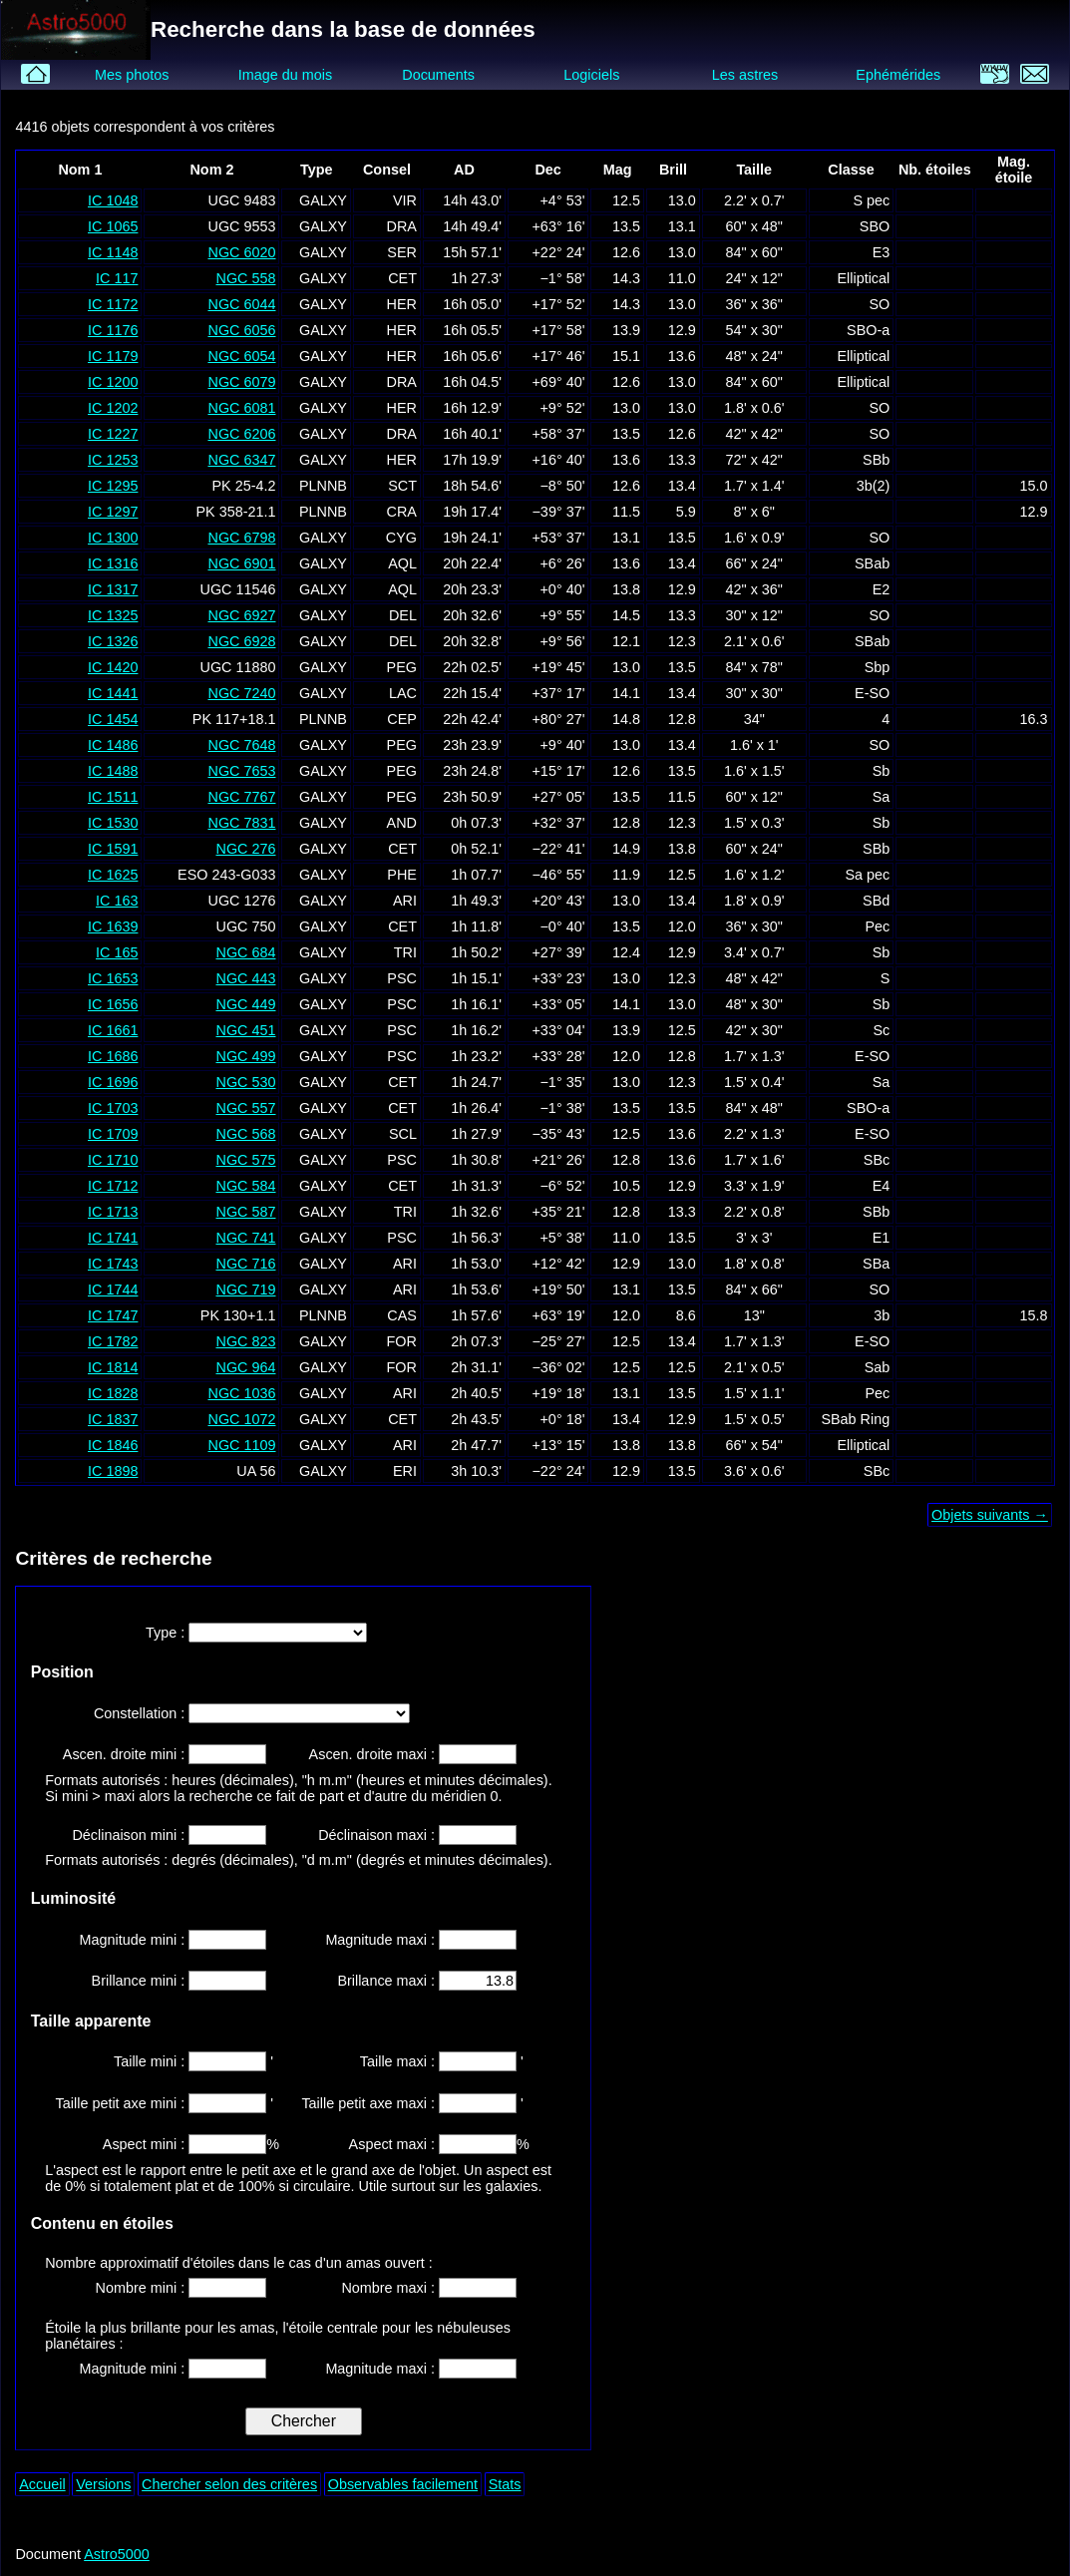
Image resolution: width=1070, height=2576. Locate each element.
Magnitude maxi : (382, 1940)
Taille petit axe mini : (122, 2103)
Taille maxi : (399, 2061)
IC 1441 (113, 693)
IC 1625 (113, 875)
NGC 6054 (241, 356)
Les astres (745, 75)
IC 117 (117, 278)
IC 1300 (113, 538)
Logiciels (591, 75)
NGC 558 (245, 278)
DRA (402, 226)
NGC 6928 (241, 641)
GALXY (323, 200)
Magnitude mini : (134, 1940)
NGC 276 (245, 849)
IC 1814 (113, 1367)
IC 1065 (113, 226)
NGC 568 (245, 1134)
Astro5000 (117, 2554)
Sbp (878, 667)
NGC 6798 (241, 538)
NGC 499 (245, 1056)
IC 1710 (113, 1160)
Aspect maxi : (394, 2144)
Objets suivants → (989, 1515)
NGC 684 (245, 952)
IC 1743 (113, 1264)
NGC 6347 (241, 460)
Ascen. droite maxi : (374, 1754)
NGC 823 (245, 1341)
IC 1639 (113, 926)
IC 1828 (113, 1393)
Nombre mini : (142, 2288)
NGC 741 (245, 1238)
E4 (882, 1186)
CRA (402, 512)
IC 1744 (113, 1289)
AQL (402, 563)
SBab (872, 563)
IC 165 (117, 952)
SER (402, 252)
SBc (877, 1160)
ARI (405, 901)
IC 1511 (113, 797)
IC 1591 (113, 849)
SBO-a (868, 330)
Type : (167, 1633)
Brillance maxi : (388, 1981)
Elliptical (863, 278)
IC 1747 (113, 1315)
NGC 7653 (241, 771)
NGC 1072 (241, 1419)
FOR (402, 1341)
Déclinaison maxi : (378, 1835)
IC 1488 (113, 771)
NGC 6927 (241, 615)
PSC (402, 978)
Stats (505, 2484)
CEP (402, 719)
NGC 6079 (241, 382)
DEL (403, 615)
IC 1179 (113, 356)
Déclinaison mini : (130, 1835)
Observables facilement (403, 2484)
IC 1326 (113, 641)
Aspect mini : (145, 2144)
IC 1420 (113, 667)
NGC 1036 (241, 1393)
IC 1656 (113, 1004)
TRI (405, 952)
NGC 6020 (241, 252)
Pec (877, 926)
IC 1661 (113, 1030)
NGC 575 (245, 1160)
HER (402, 304)
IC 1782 (113, 1341)
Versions (103, 2484)
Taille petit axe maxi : (370, 2103)
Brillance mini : (140, 1981)
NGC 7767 (241, 797)
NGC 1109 (241, 1445)
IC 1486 (113, 745)
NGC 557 (245, 1108)
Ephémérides (898, 75)
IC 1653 (113, 978)
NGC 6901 (241, 563)
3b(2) (874, 486)
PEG (402, 667)
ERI (405, 1471)
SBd (876, 901)
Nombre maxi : (390, 2288)
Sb (882, 771)
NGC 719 (245, 1289)
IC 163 (117, 901)
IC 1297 (113, 512)
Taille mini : (151, 2061)
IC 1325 (113, 615)
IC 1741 (113, 1238)
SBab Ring (855, 1419)
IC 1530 (113, 823)
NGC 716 (245, 1264)
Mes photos (132, 75)
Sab (878, 1367)
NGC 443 (245, 978)
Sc (881, 1030)
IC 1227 (113, 434)
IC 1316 (113, 563)
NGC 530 (245, 1082)
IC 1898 (113, 1471)
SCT (402, 486)
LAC (403, 693)
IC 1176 (113, 330)
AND (402, 823)
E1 (882, 1238)
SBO (875, 226)
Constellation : (141, 1713)
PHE (402, 875)
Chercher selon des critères (229, 2484)
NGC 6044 (241, 304)
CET (402, 278)
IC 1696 (113, 1082)
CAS (402, 1315)
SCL (403, 1134)
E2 (882, 589)
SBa (876, 1264)
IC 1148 (113, 252)
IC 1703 (113, 1108)
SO (879, 304)
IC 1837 (113, 1419)
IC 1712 (113, 1186)
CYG (401, 538)
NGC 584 (245, 1186)
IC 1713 (113, 1212)
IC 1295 (113, 486)
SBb (876, 460)
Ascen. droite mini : (125, 1754)
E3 (882, 252)
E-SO (872, 693)
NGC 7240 (241, 693)
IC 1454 (113, 719)
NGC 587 (245, 1212)
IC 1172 (113, 304)
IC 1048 (113, 200)
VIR (405, 200)
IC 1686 (113, 1056)
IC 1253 (113, 460)
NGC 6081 (241, 408)
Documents (438, 75)
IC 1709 (113, 1134)
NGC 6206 (241, 434)
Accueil (42, 2484)
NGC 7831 (241, 823)
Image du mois (285, 75)
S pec (871, 200)
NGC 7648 (241, 745)
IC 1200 (113, 382)
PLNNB (323, 486)
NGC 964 (245, 1367)
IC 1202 (113, 408)
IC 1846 (113, 1445)
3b (882, 1315)
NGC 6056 (241, 330)
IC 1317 (113, 589)
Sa (882, 797)
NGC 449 (245, 1004)
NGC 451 (245, 1030)
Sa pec (867, 875)
